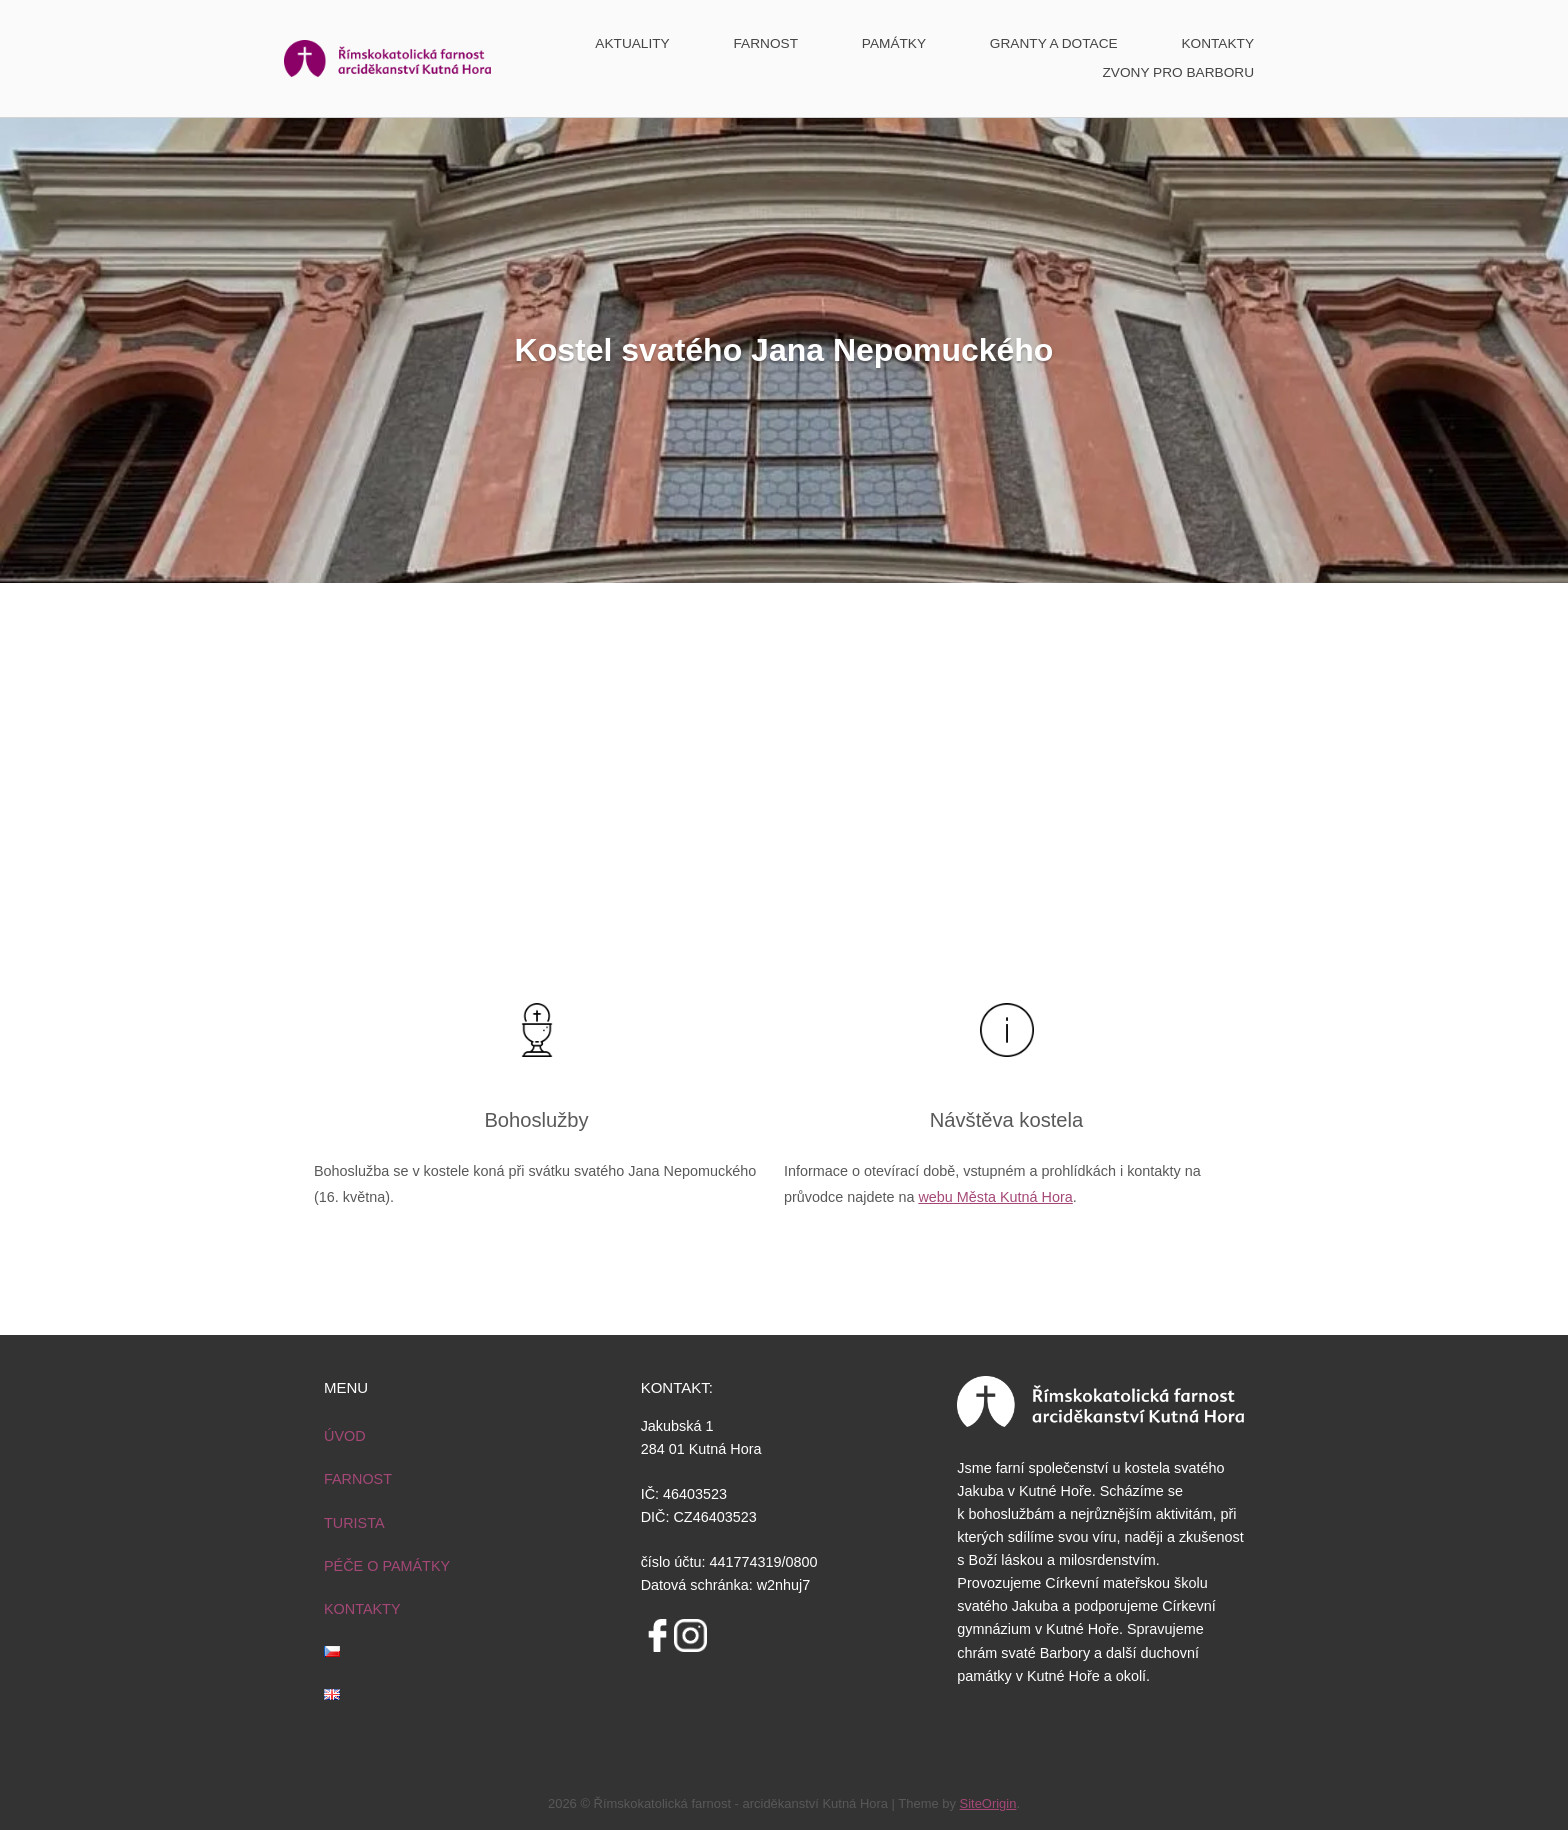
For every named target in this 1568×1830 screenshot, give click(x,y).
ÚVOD (345, 1436)
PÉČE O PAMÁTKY (387, 1566)
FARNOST (766, 43)
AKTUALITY (632, 43)
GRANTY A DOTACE (1054, 43)
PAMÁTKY (894, 43)
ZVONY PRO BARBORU (1178, 72)
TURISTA (354, 1523)
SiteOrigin (988, 1803)
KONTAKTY (1217, 43)
